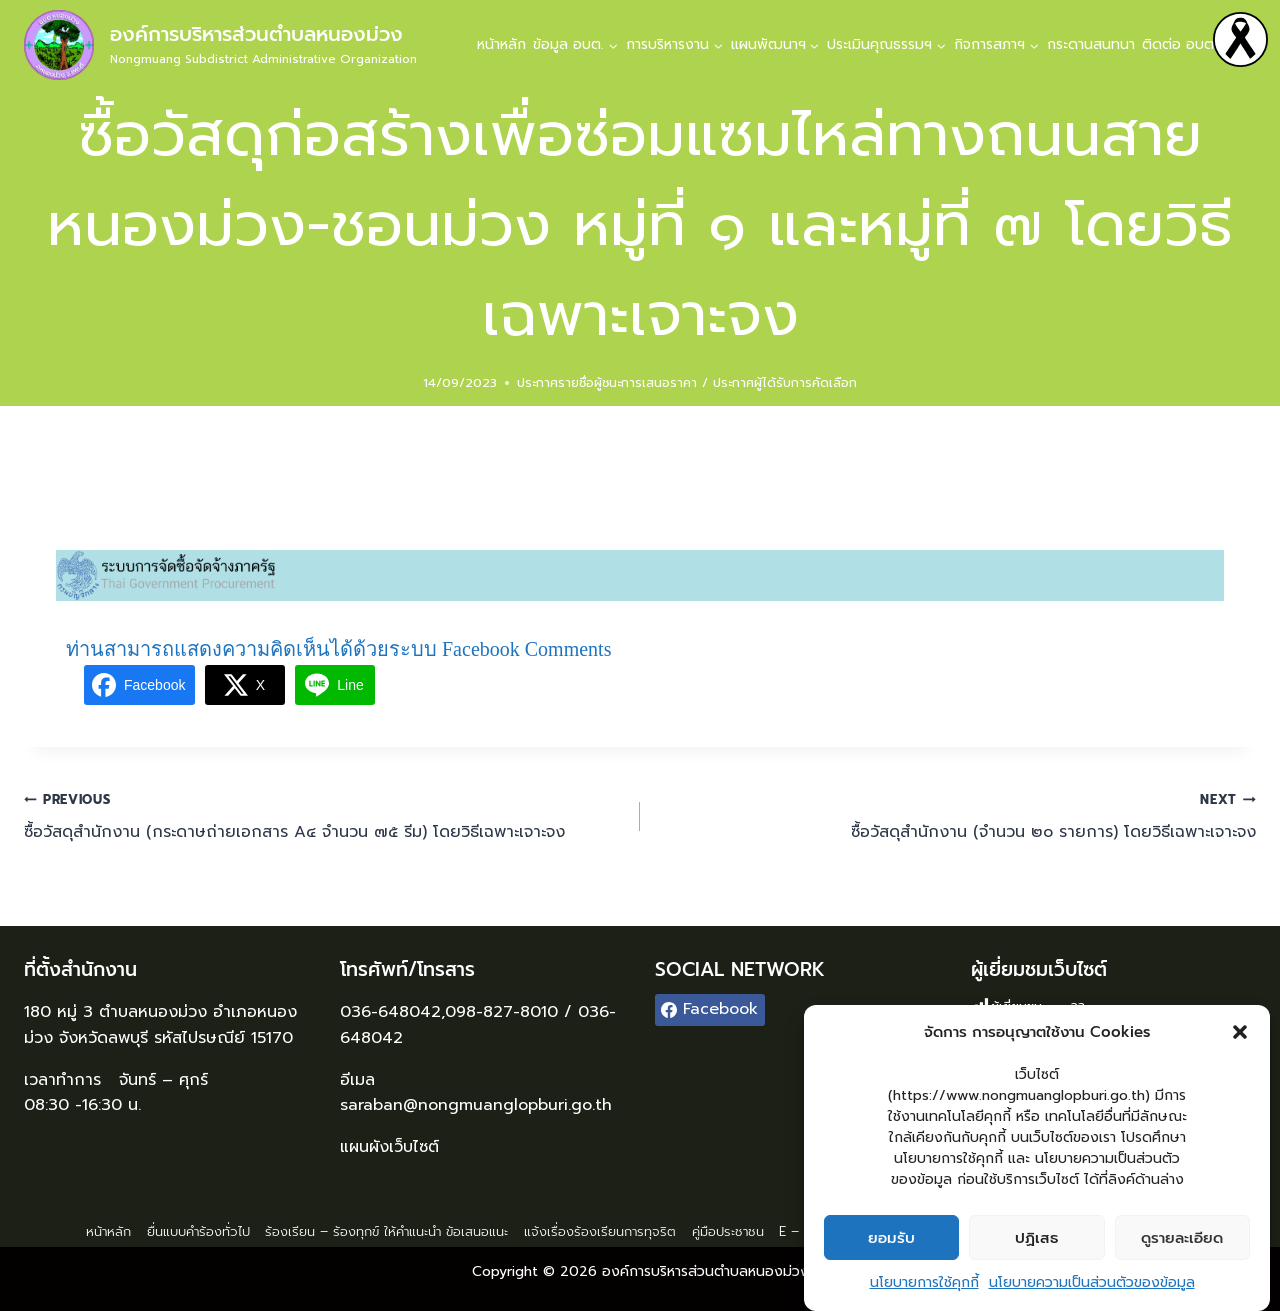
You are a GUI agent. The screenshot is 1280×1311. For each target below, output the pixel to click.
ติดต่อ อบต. (1179, 44)
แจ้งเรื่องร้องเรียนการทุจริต (600, 1231)
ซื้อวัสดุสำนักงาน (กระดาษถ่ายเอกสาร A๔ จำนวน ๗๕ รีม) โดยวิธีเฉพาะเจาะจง (324, 816)
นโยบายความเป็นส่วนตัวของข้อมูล (1092, 1285)
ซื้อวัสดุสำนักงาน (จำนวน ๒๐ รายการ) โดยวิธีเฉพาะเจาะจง (956, 816)
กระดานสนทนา (1091, 44)
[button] (1240, 1035)
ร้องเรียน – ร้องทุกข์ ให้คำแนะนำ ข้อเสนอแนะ (386, 1231)
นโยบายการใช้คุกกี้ (924, 1285)
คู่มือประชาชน (728, 1231)
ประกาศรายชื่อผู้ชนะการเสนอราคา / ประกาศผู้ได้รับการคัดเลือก (687, 382)
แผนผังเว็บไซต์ (392, 1147)
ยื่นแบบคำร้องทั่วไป (198, 1231)
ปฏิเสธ (1036, 1240)
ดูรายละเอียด (1182, 1240)
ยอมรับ (891, 1240)
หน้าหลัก (501, 44)
